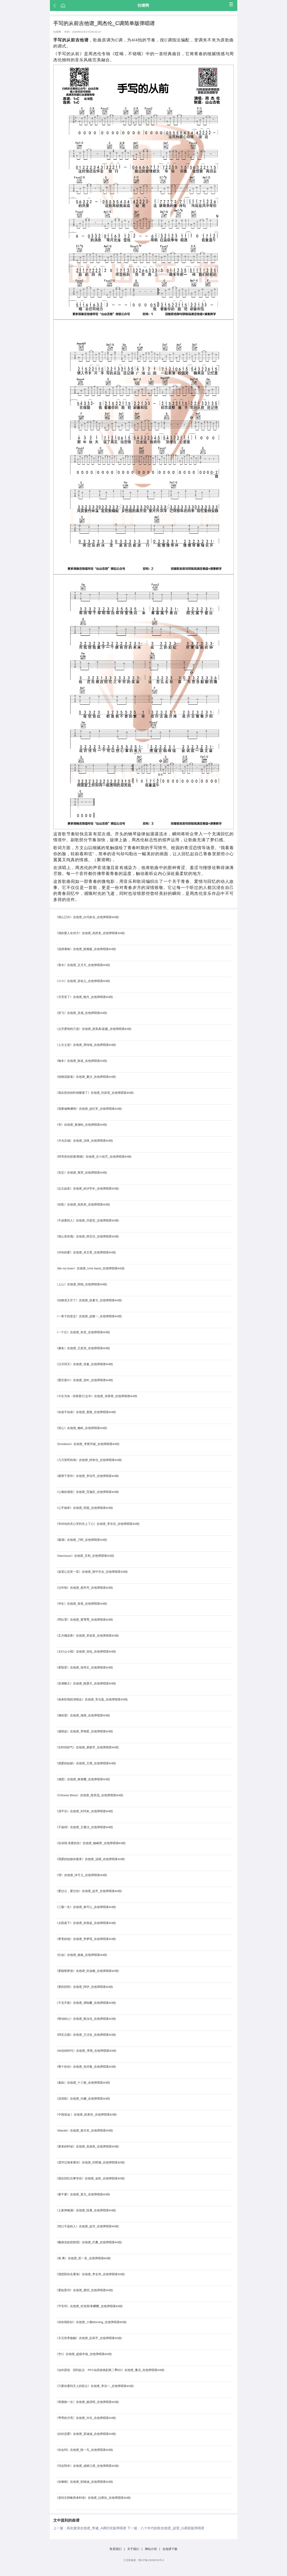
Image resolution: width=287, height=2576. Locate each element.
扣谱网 (143, 5)
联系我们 (116, 2549)
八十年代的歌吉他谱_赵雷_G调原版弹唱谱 (172, 2528)
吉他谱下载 (170, 2549)
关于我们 (133, 2549)
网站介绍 (151, 2549)
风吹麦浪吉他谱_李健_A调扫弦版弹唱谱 (96, 2528)
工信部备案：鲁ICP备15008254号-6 (143, 2560)
